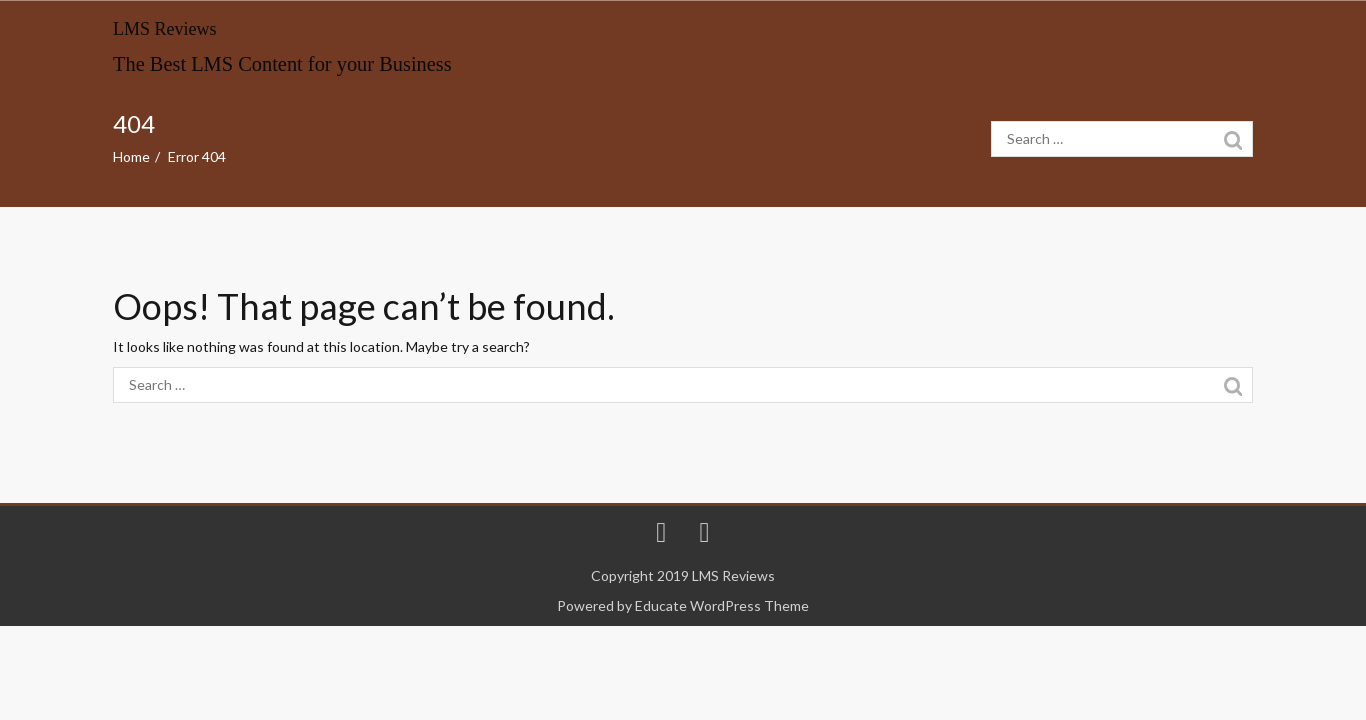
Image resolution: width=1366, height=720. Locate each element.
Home (131, 156)
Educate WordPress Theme (722, 605)
